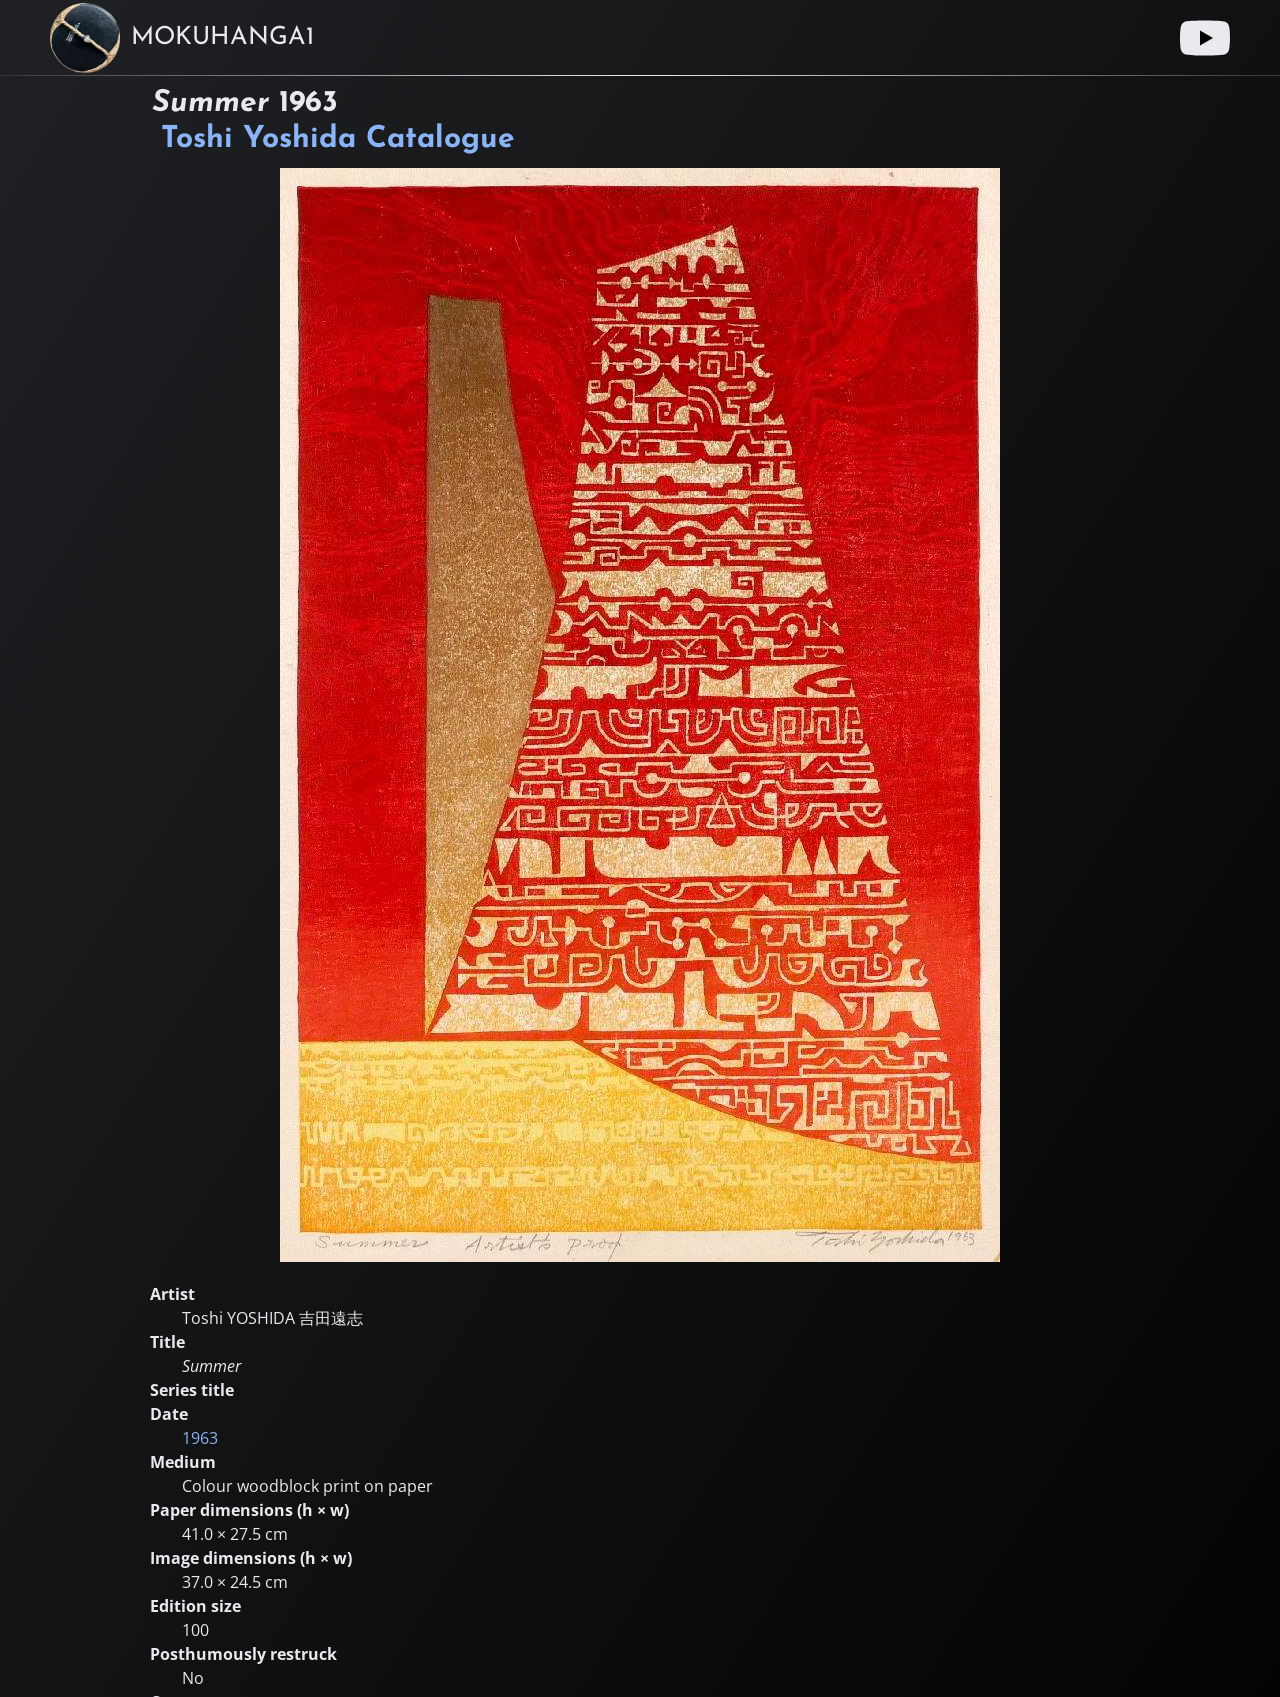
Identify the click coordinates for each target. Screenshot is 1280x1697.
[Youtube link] (1205, 38)
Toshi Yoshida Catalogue (338, 139)
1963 (200, 1438)
